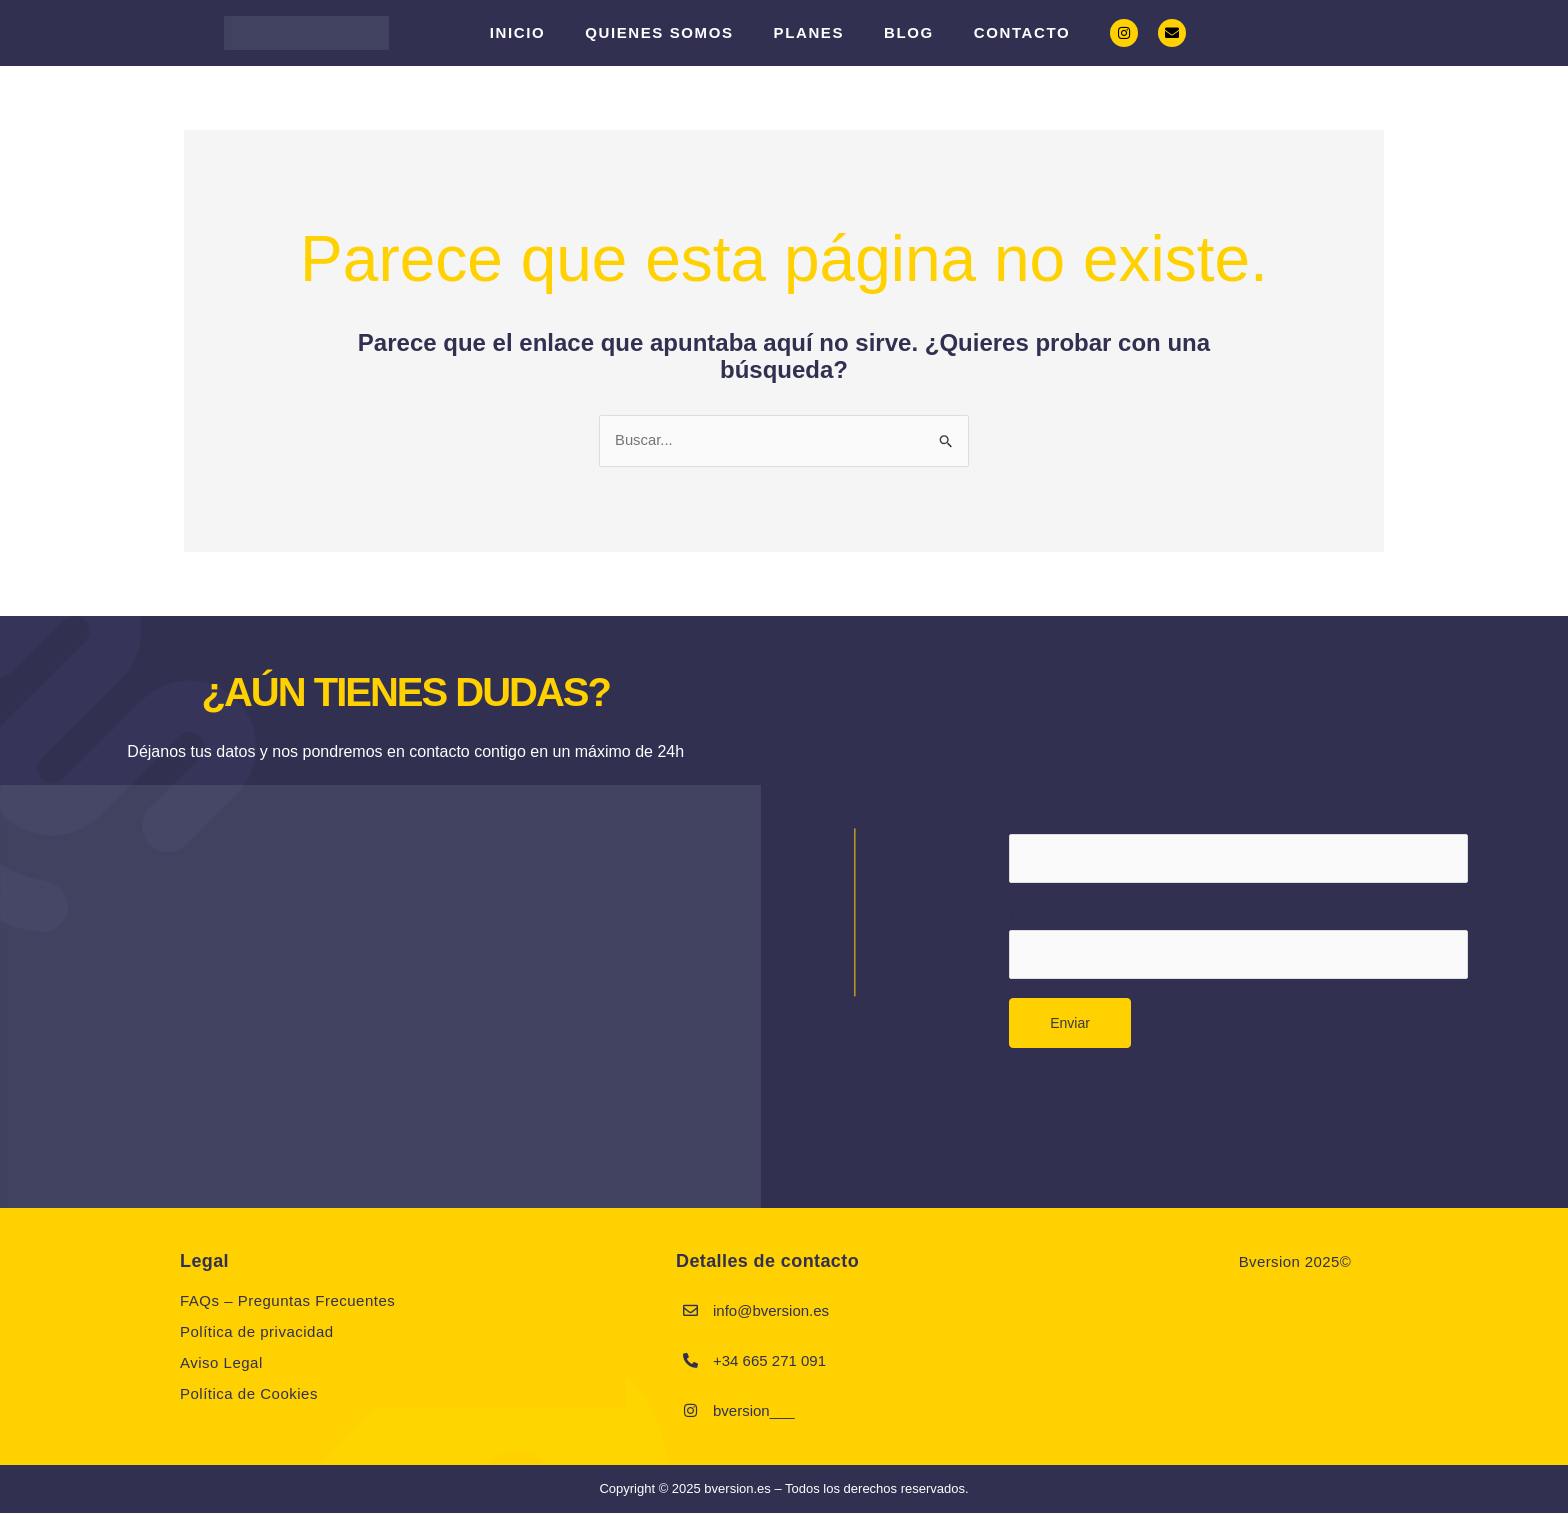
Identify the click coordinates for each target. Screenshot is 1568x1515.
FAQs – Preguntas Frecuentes (287, 1302)
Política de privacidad (257, 1333)
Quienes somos (659, 32)
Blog (909, 32)
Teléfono (1238, 847)
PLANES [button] (809, 32)
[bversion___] (691, 1412)
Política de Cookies (249, 1395)
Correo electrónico (1238, 947)
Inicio (517, 32)
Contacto (1022, 32)
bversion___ (754, 1412)
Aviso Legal (221, 1364)
